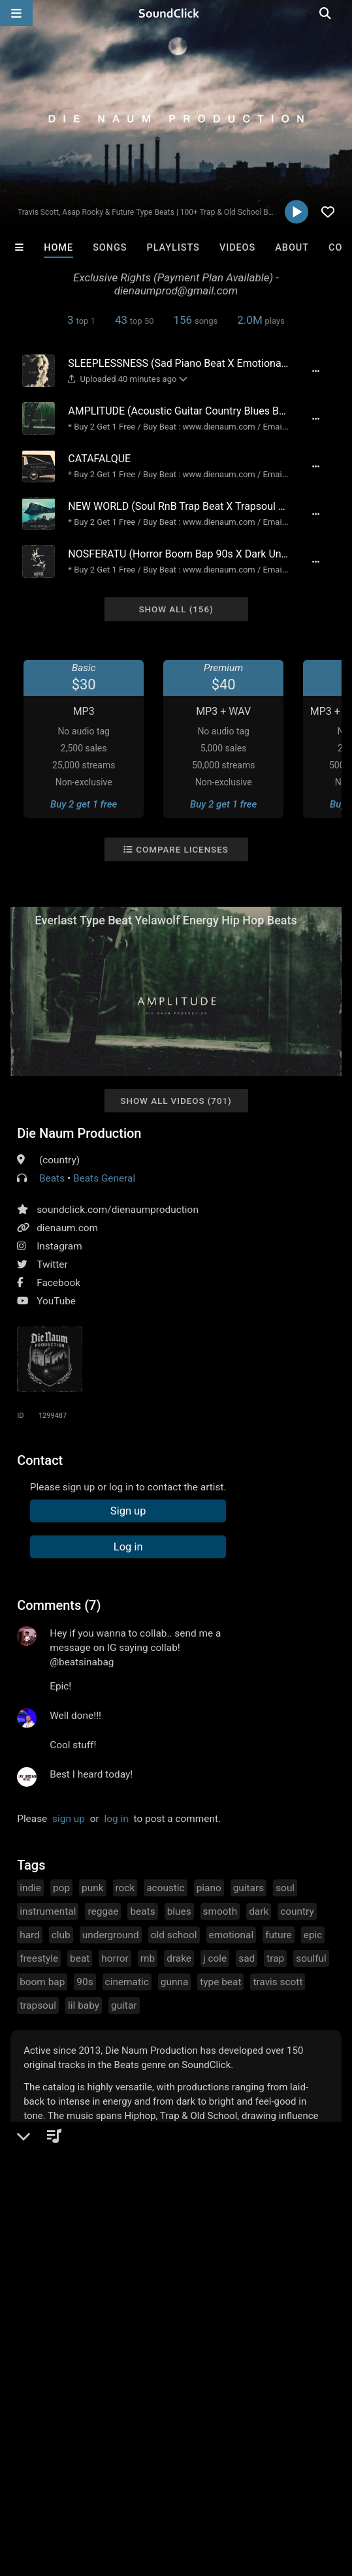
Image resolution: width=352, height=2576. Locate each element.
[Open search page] (339, 13)
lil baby (83, 2005)
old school (174, 1935)
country (297, 1911)
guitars (248, 1888)
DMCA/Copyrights (242, 2477)
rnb (147, 1958)
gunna (175, 1982)
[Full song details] (315, 371)
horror (115, 1958)
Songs (110, 247)
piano (209, 1888)
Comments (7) (59, 1605)
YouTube (56, 1301)
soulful (311, 1958)
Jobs (179, 2477)
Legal (19, 2488)
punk (92, 1888)
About (292, 247)
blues (179, 1911)
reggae (103, 1911)
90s (84, 1982)
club (61, 1935)
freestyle (39, 1958)
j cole (215, 1958)
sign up (68, 1819)
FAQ (55, 2477)
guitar (124, 2005)
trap (275, 1958)
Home (58, 247)
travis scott (277, 1982)
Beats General (104, 1178)
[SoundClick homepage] (176, 13)
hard (30, 1935)
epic (313, 1935)
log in (116, 1819)
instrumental (48, 1911)
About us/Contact (115, 2477)
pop (61, 1888)
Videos (237, 247)
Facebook (58, 1283)
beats (142, 1911)
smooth (220, 1911)
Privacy (311, 2477)
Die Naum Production (79, 1133)
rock (125, 1888)
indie (30, 1888)
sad (246, 1958)
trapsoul (38, 2005)
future (278, 1935)
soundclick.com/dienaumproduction (118, 1210)
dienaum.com (67, 1228)
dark (258, 1911)
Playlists (173, 247)
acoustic (165, 1888)
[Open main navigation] (16, 13)
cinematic (127, 1982)
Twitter (52, 1264)
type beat (220, 1982)
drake (179, 1958)
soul (285, 1888)
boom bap (42, 1982)
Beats (52, 1178)
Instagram (59, 1246)
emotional (231, 1935)
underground (110, 1935)
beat (79, 1958)
